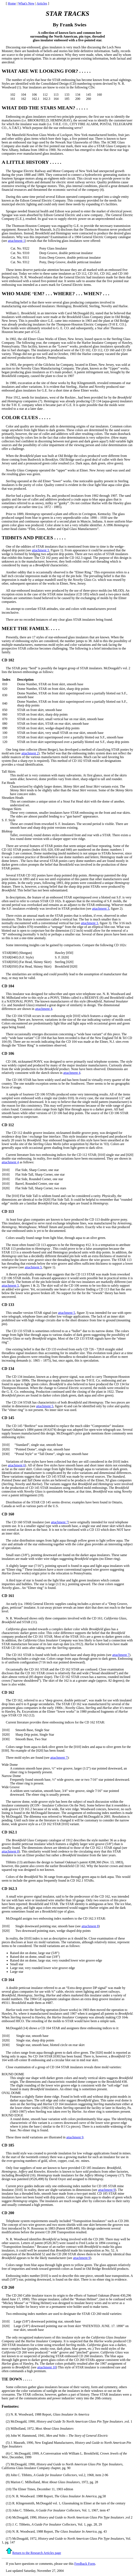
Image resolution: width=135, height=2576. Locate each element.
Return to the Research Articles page (33, 2553)
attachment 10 (46, 2367)
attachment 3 (40, 550)
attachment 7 (59, 1522)
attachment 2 (30, 753)
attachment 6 (16, 1465)
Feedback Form (84, 2563)
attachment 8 (10, 1851)
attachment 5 (33, 1267)
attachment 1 (16, 240)
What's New (26, 3)
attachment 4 (43, 1009)
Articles (42, 3)
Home (12, 3)
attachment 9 (74, 2137)
